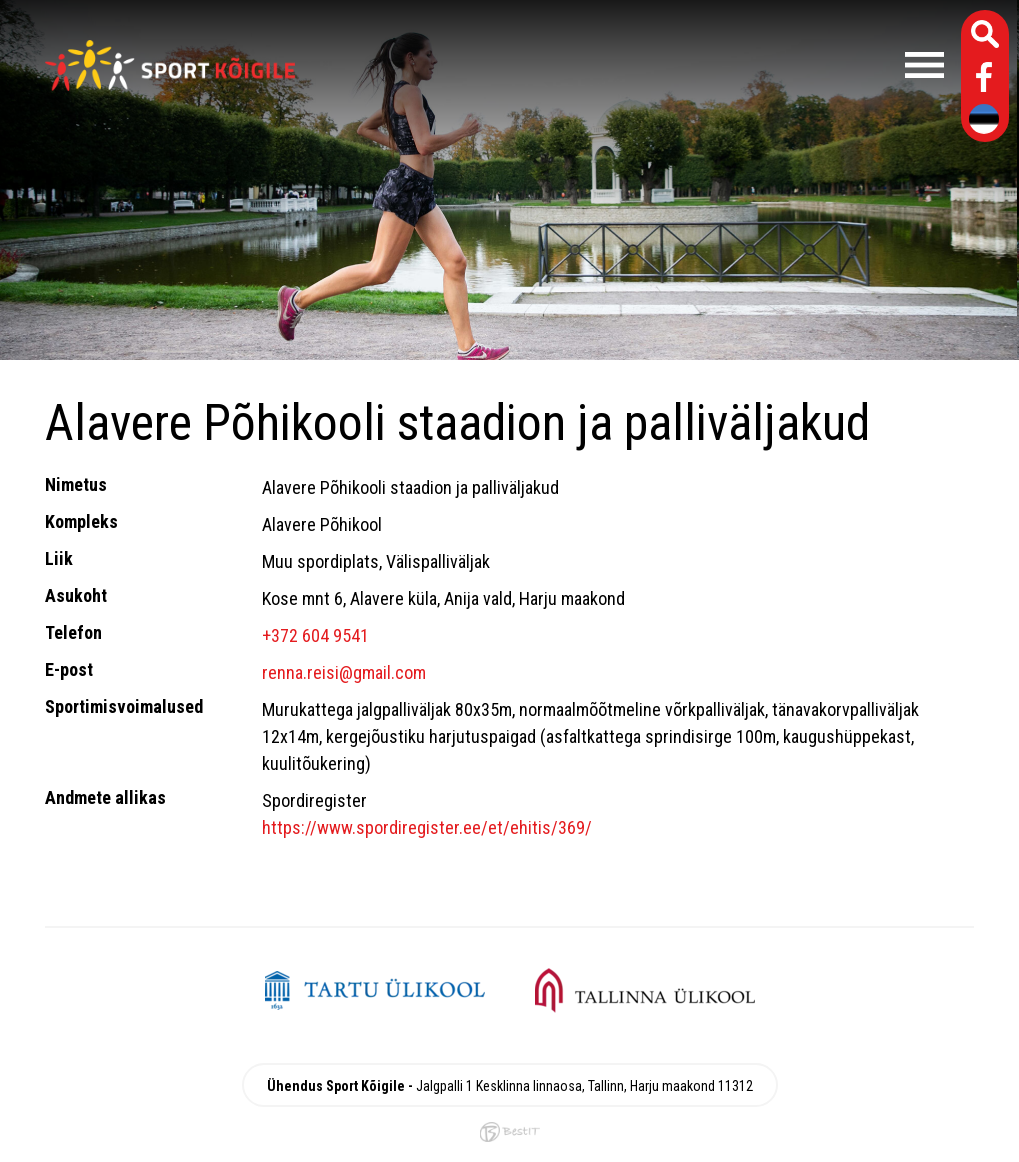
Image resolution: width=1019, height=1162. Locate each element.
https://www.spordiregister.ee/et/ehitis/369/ (427, 827)
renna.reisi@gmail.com (344, 672)
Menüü (629, 65)
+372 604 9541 (315, 635)
